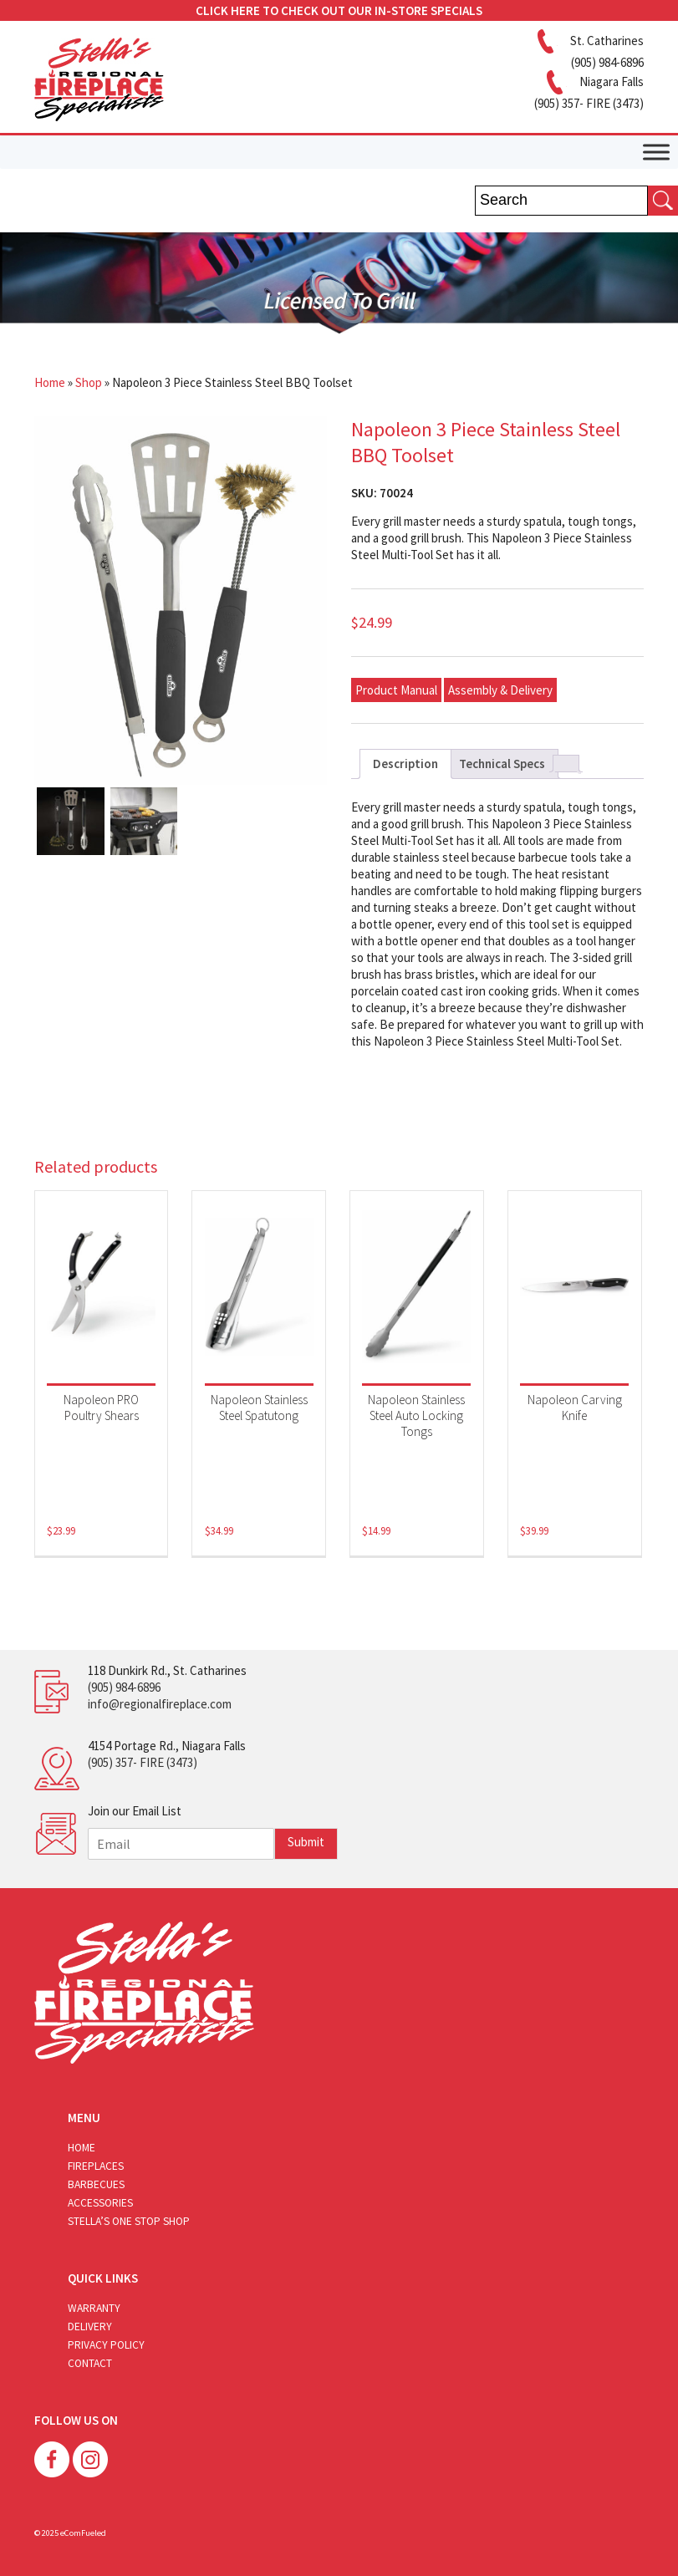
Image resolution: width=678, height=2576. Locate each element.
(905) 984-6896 (124, 1687)
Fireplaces (96, 2166)
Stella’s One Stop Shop (129, 2221)
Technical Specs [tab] (502, 763)
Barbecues (96, 2184)
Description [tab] (405, 763)
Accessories (100, 2203)
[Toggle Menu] (656, 152)
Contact (90, 2363)
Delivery (90, 2326)
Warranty (94, 2308)
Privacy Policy (106, 2345)
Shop (88, 382)
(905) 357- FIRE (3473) (142, 1762)
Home (49, 382)
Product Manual (396, 690)
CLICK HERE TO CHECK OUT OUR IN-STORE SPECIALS (339, 10)
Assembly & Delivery (500, 690)
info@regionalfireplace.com (160, 1704)
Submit (306, 1842)
